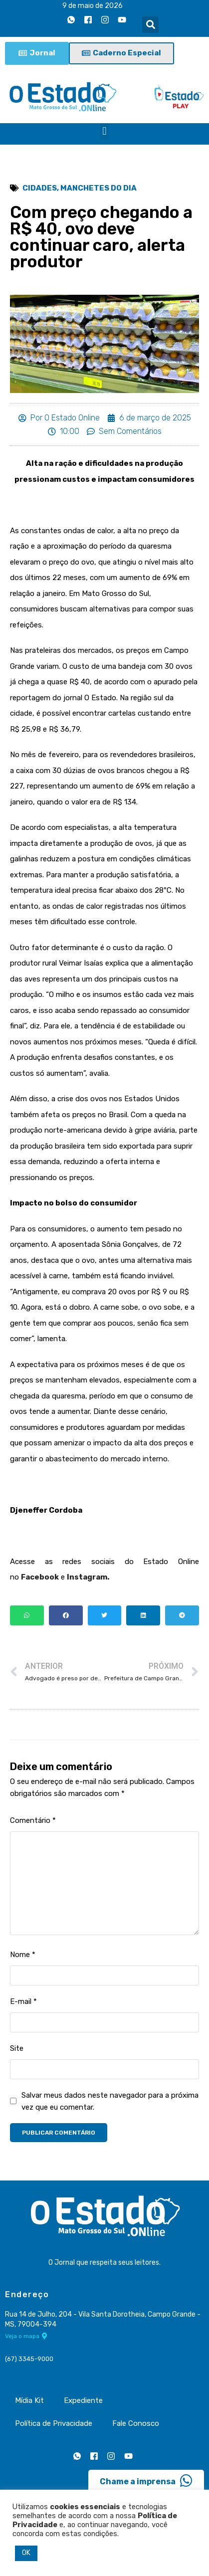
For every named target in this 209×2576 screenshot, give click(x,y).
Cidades (39, 188)
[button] (150, 24)
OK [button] (26, 2553)
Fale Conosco (135, 2423)
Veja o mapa (26, 2336)
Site (16, 2048)
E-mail (23, 2001)
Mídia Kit (29, 2400)
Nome (22, 1954)
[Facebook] (87, 19)
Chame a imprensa (146, 2481)
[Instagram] (104, 19)
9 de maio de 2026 (92, 5)
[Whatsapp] (70, 19)
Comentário (33, 1820)
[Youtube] (121, 19)
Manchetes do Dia (98, 188)
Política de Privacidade (53, 2423)
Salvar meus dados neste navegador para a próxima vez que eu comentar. (110, 2101)
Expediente (83, 2400)
